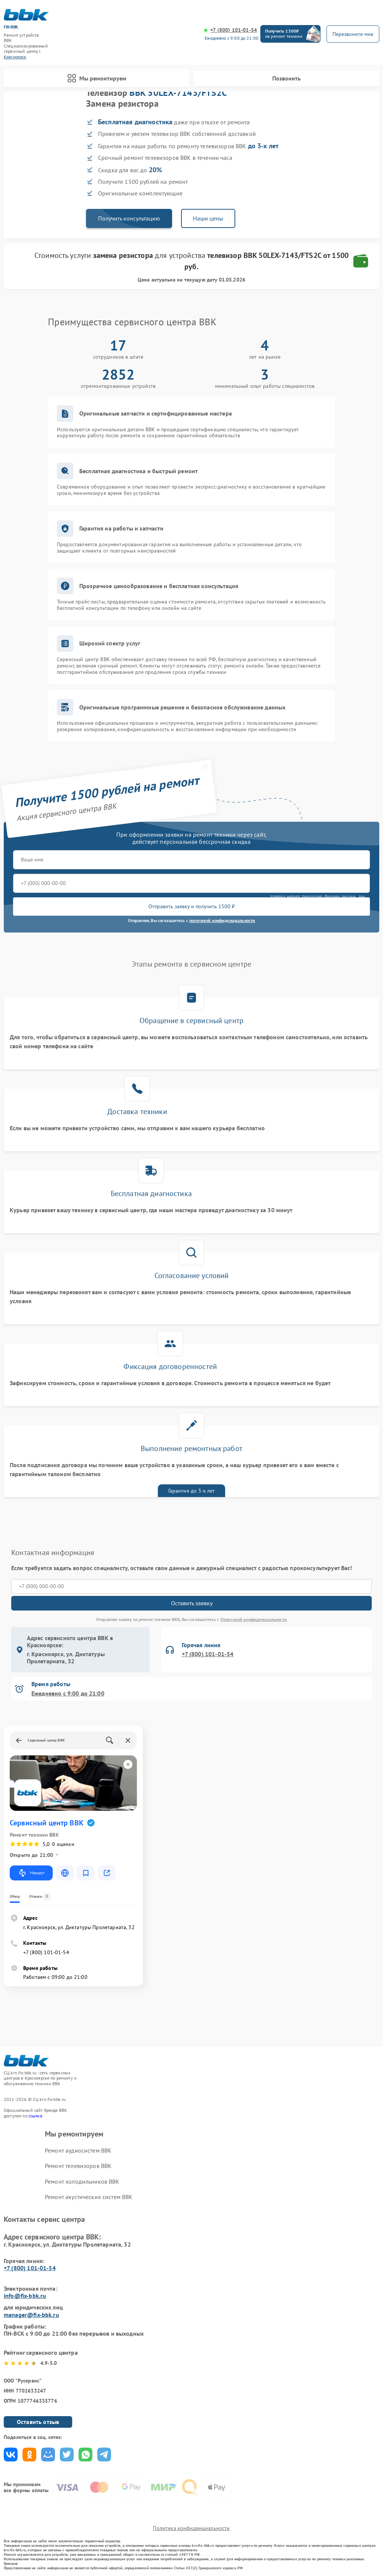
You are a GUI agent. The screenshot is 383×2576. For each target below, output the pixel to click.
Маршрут (31, 1872)
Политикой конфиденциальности (253, 1619)
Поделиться (11, 2454)
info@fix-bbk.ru (25, 2295)
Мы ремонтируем (96, 78)
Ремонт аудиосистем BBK (78, 2150)
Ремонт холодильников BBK (82, 2181)
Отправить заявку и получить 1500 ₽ (191, 906)
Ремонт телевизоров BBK (78, 2165)
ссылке (35, 2116)
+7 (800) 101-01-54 (233, 30)
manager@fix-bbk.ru (31, 2314)
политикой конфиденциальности (222, 920)
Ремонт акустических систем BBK (89, 2197)
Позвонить (286, 78)
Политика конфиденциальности (191, 2528)
